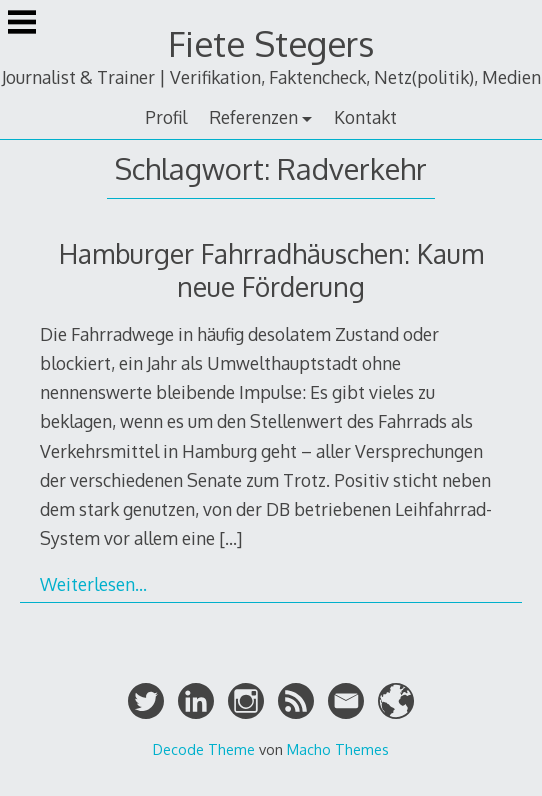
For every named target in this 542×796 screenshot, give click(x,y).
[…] (230, 538)
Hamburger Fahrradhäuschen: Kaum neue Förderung (271, 270)
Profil (166, 117)
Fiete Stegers (271, 43)
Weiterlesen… (93, 584)
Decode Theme (204, 749)
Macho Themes (338, 749)
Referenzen (253, 117)
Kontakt (365, 117)
